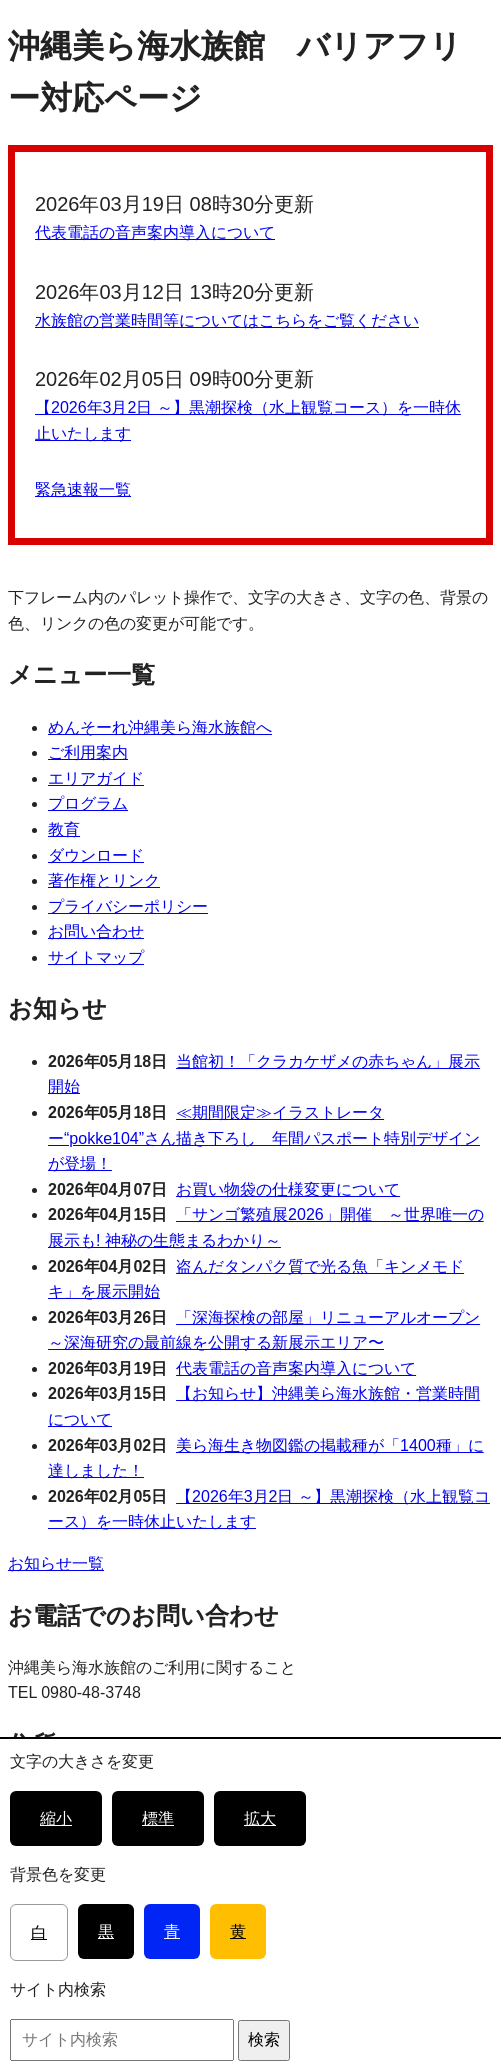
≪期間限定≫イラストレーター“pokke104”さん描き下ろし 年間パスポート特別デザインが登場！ (264, 1138)
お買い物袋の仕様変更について (288, 1189)
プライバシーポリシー (128, 906)
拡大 (260, 1818)
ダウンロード (96, 855)
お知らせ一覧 (56, 1563)
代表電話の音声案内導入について (155, 232)
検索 (264, 2039)
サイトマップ (96, 957)
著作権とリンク (104, 880)
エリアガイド (96, 778)
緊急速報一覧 (83, 489)
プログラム (88, 803)
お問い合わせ (96, 931)
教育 (64, 829)
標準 (158, 1818)
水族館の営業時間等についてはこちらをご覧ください (227, 320)
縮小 (56, 1818)
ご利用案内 (88, 752)
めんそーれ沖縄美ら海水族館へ (160, 727)
